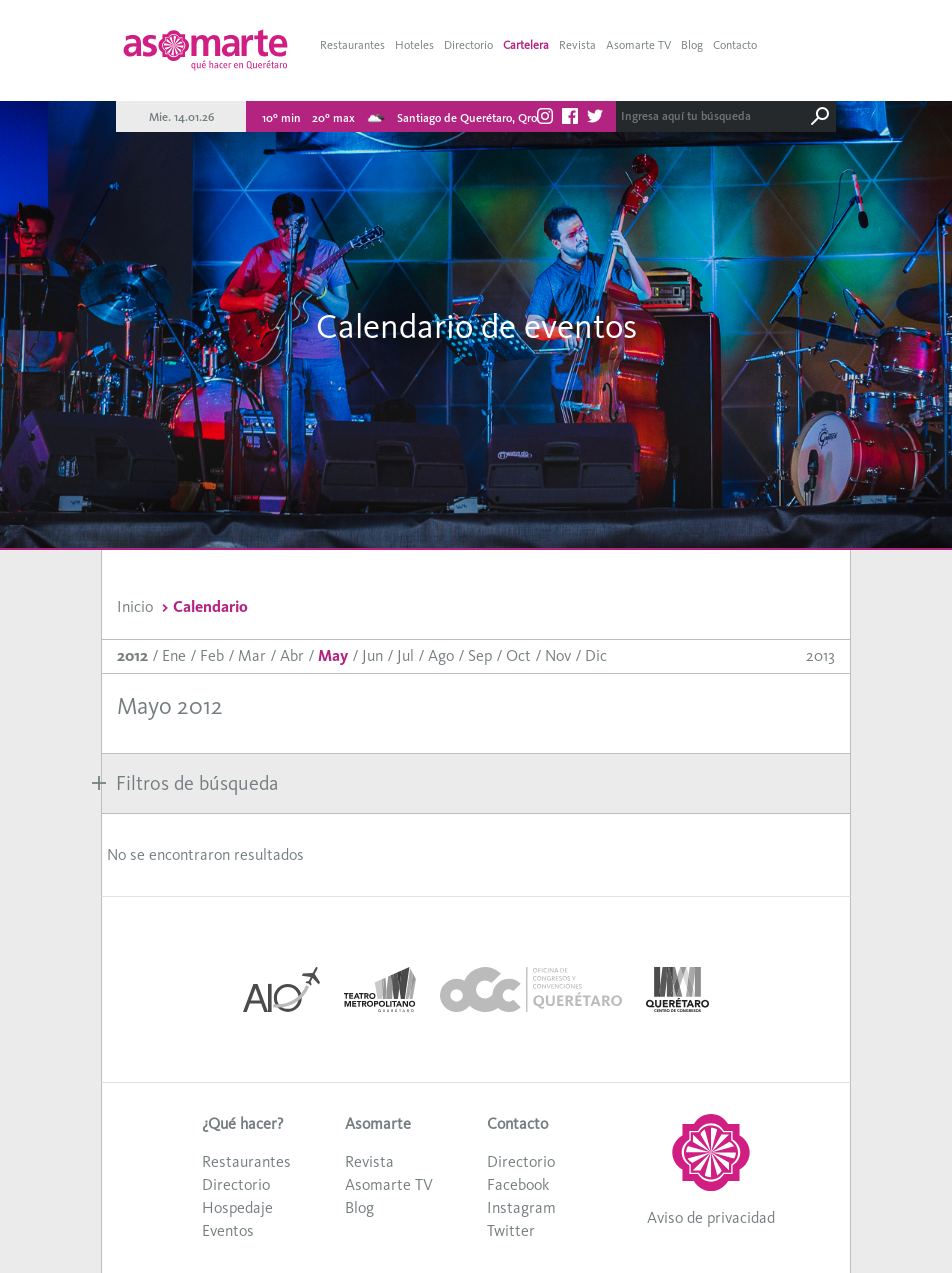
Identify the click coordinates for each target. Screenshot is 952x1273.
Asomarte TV (638, 45)
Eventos (228, 1230)
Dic (596, 655)
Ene (174, 655)
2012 (132, 655)
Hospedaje (237, 1207)
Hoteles (414, 45)
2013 (820, 655)
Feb (212, 655)
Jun (372, 655)
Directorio (468, 45)
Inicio (135, 606)
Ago (441, 655)
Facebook (518, 1184)
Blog (692, 45)
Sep (480, 655)
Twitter (511, 1230)
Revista (577, 45)
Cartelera (526, 45)
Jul (405, 655)
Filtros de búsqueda (185, 783)
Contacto (735, 45)
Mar (252, 655)
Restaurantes (352, 45)
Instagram (521, 1207)
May (333, 655)
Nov (558, 655)
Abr (292, 655)
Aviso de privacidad (711, 1217)
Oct (518, 655)
